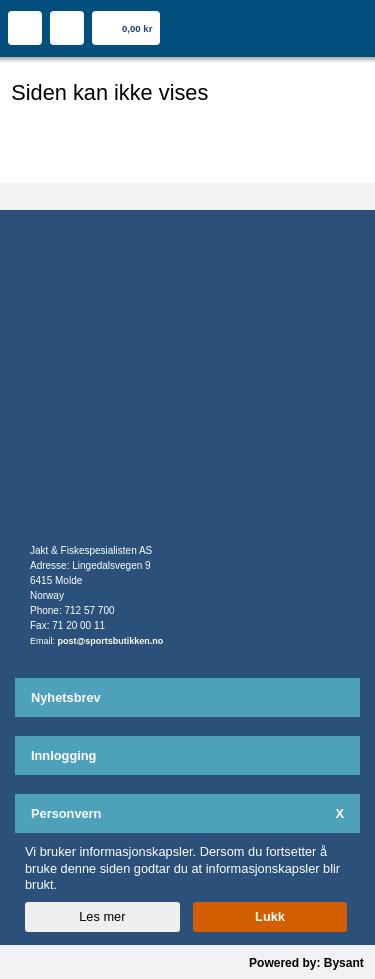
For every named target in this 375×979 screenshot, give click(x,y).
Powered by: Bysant (306, 963)
